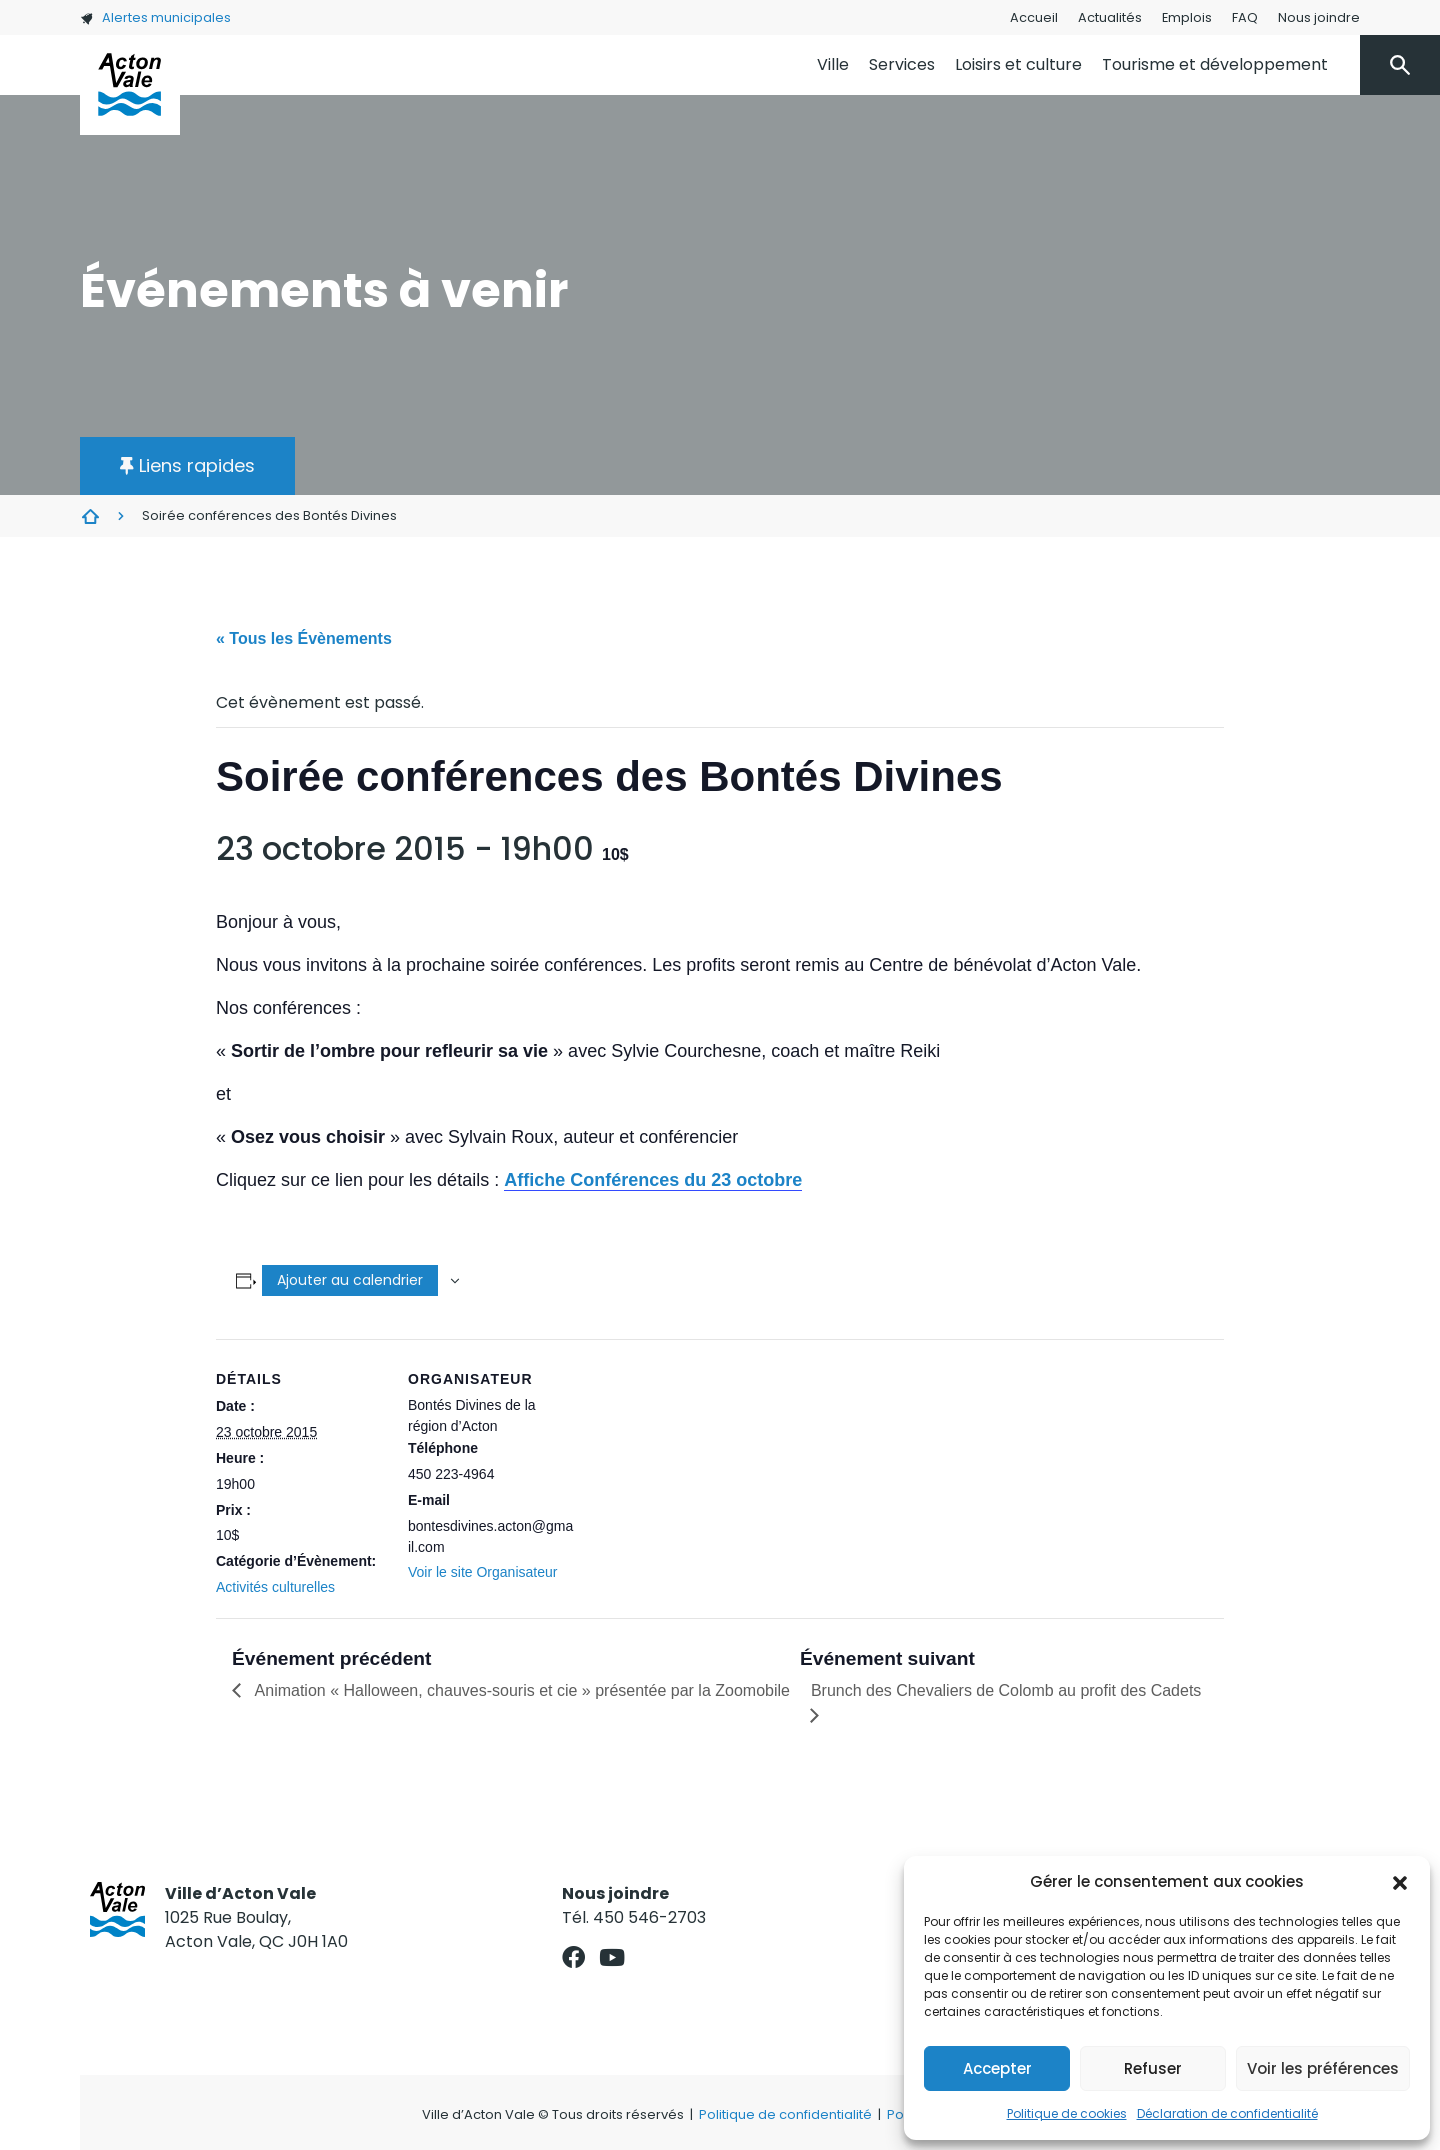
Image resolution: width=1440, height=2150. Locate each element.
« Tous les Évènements (304, 638)
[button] (1400, 1882)
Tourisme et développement (1215, 64)
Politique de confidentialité (785, 2114)
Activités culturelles (275, 1587)
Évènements (90, 516)
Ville (833, 64)
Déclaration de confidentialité (1227, 2113)
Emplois (1187, 17)
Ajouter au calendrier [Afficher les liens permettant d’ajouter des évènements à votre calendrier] (350, 1280)
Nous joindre (1319, 17)
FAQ (1245, 17)
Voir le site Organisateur (482, 1572)
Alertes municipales (155, 17)
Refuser (1153, 2068)
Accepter (997, 2068)
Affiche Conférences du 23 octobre (653, 1180)
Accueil (1034, 17)
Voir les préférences (1323, 2068)
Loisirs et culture (1018, 64)
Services (902, 64)
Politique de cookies (1067, 2113)
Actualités (1110, 17)
